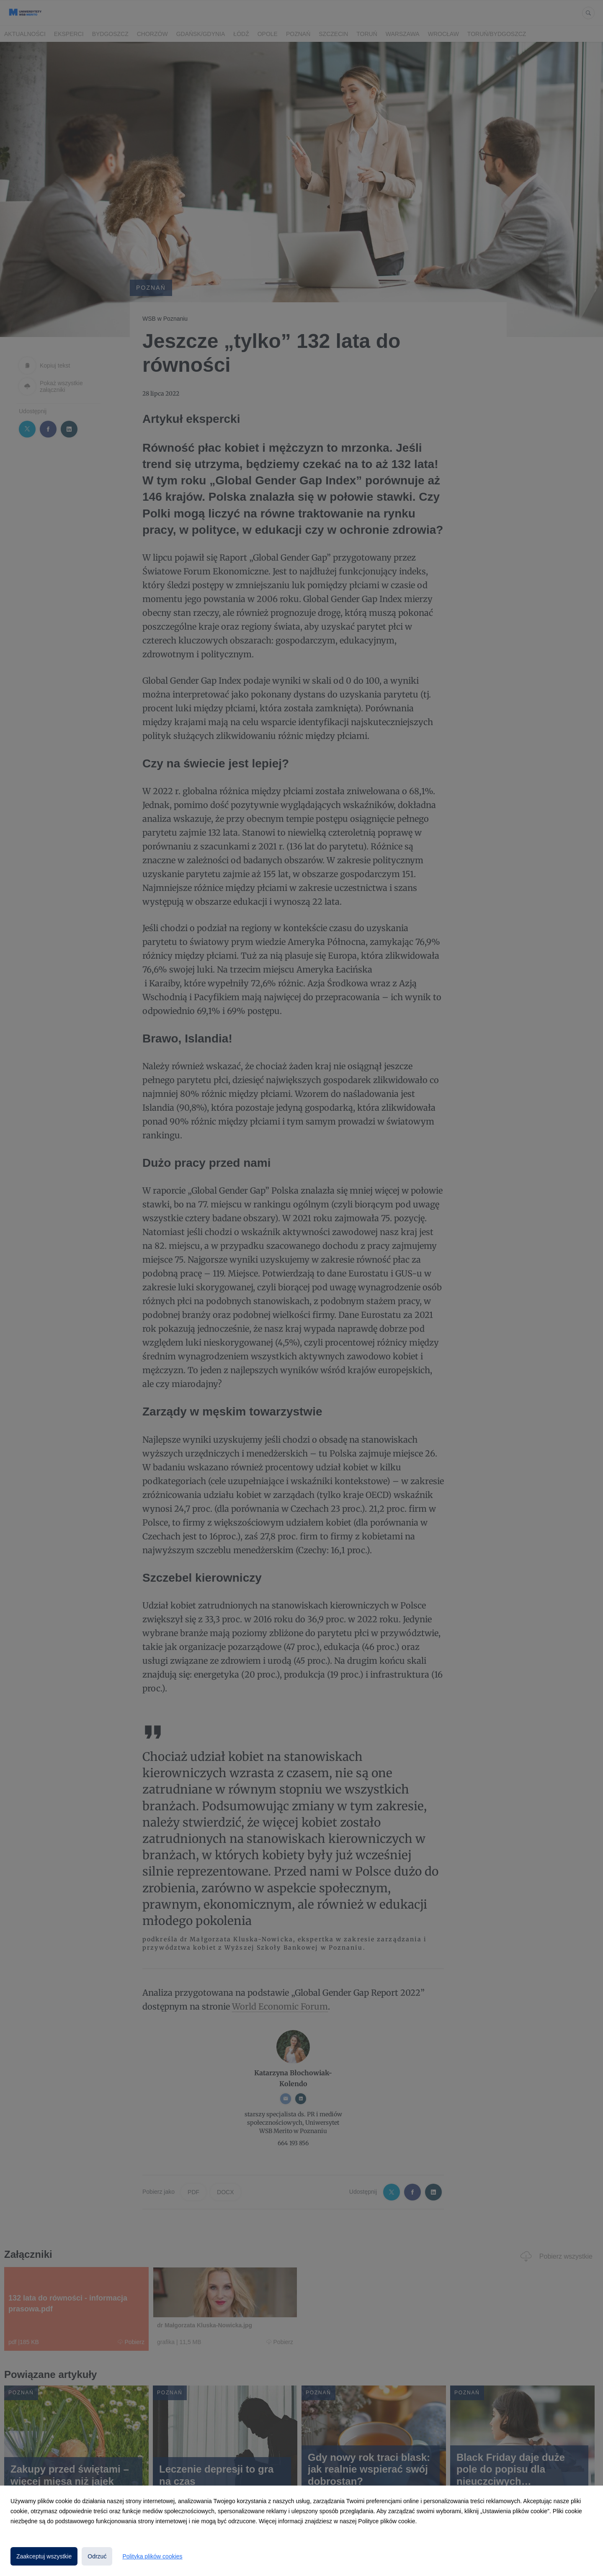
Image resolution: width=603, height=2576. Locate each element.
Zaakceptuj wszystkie (44, 2556)
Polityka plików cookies (152, 2556)
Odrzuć (97, 2556)
